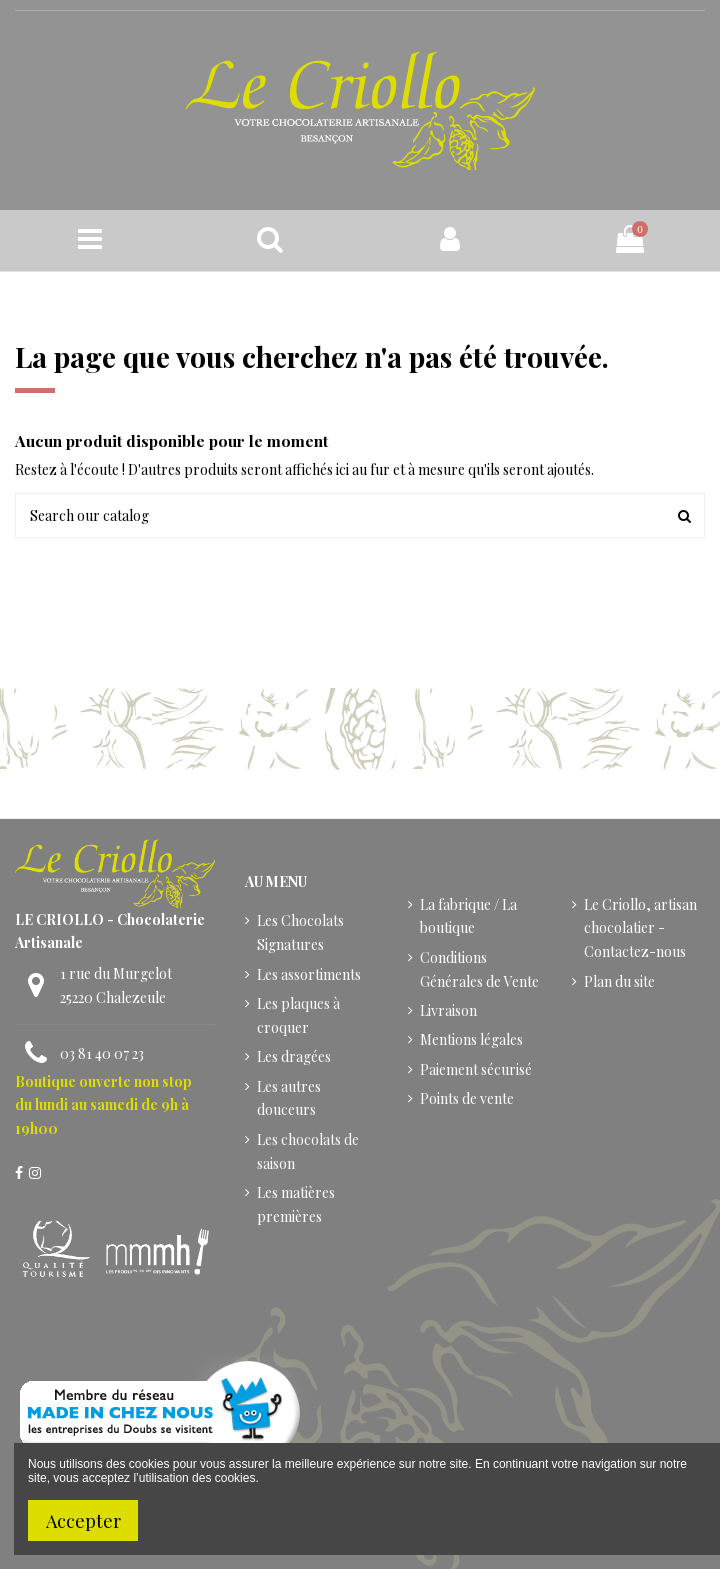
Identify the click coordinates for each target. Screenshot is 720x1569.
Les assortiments (309, 974)
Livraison (448, 1010)
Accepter (83, 1520)
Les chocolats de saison (308, 1151)
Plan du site (619, 981)
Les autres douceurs (289, 1098)
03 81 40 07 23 (102, 1053)
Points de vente (467, 1098)
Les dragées (294, 1056)
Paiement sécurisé (476, 1069)
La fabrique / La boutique (468, 916)
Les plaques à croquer (298, 1015)
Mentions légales (471, 1039)
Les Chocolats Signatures (300, 932)
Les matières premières (296, 1204)
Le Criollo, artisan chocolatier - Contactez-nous (640, 928)
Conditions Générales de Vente (479, 969)
